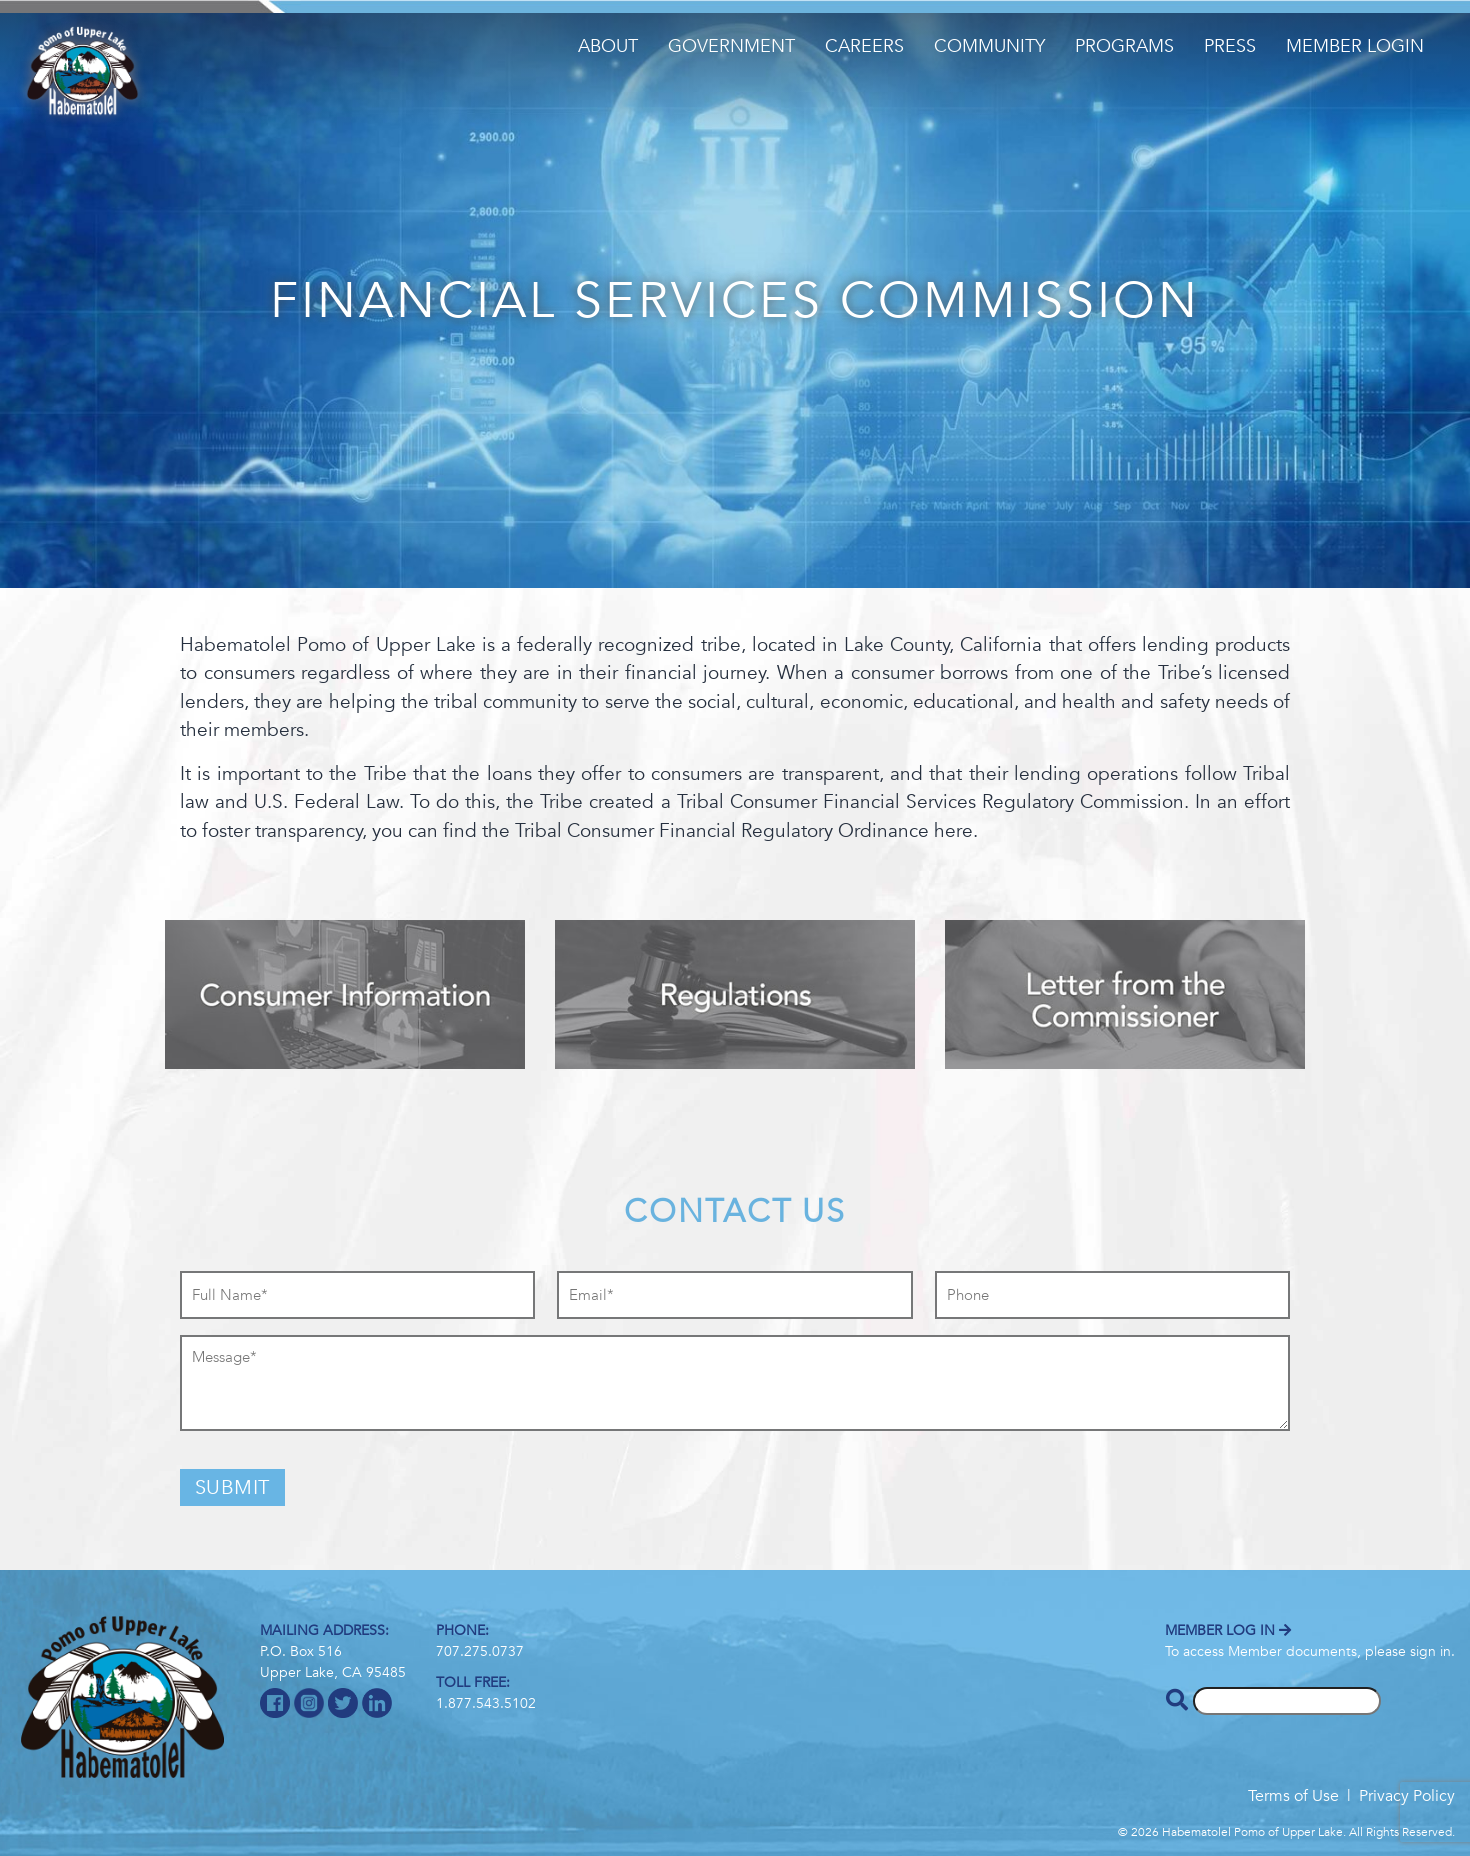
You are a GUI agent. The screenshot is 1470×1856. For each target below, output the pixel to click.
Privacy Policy (1407, 1796)
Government (731, 46)
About (608, 46)
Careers (864, 46)
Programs (1124, 46)
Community (989, 46)
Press (1230, 46)
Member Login (1355, 46)
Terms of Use (1293, 1796)
